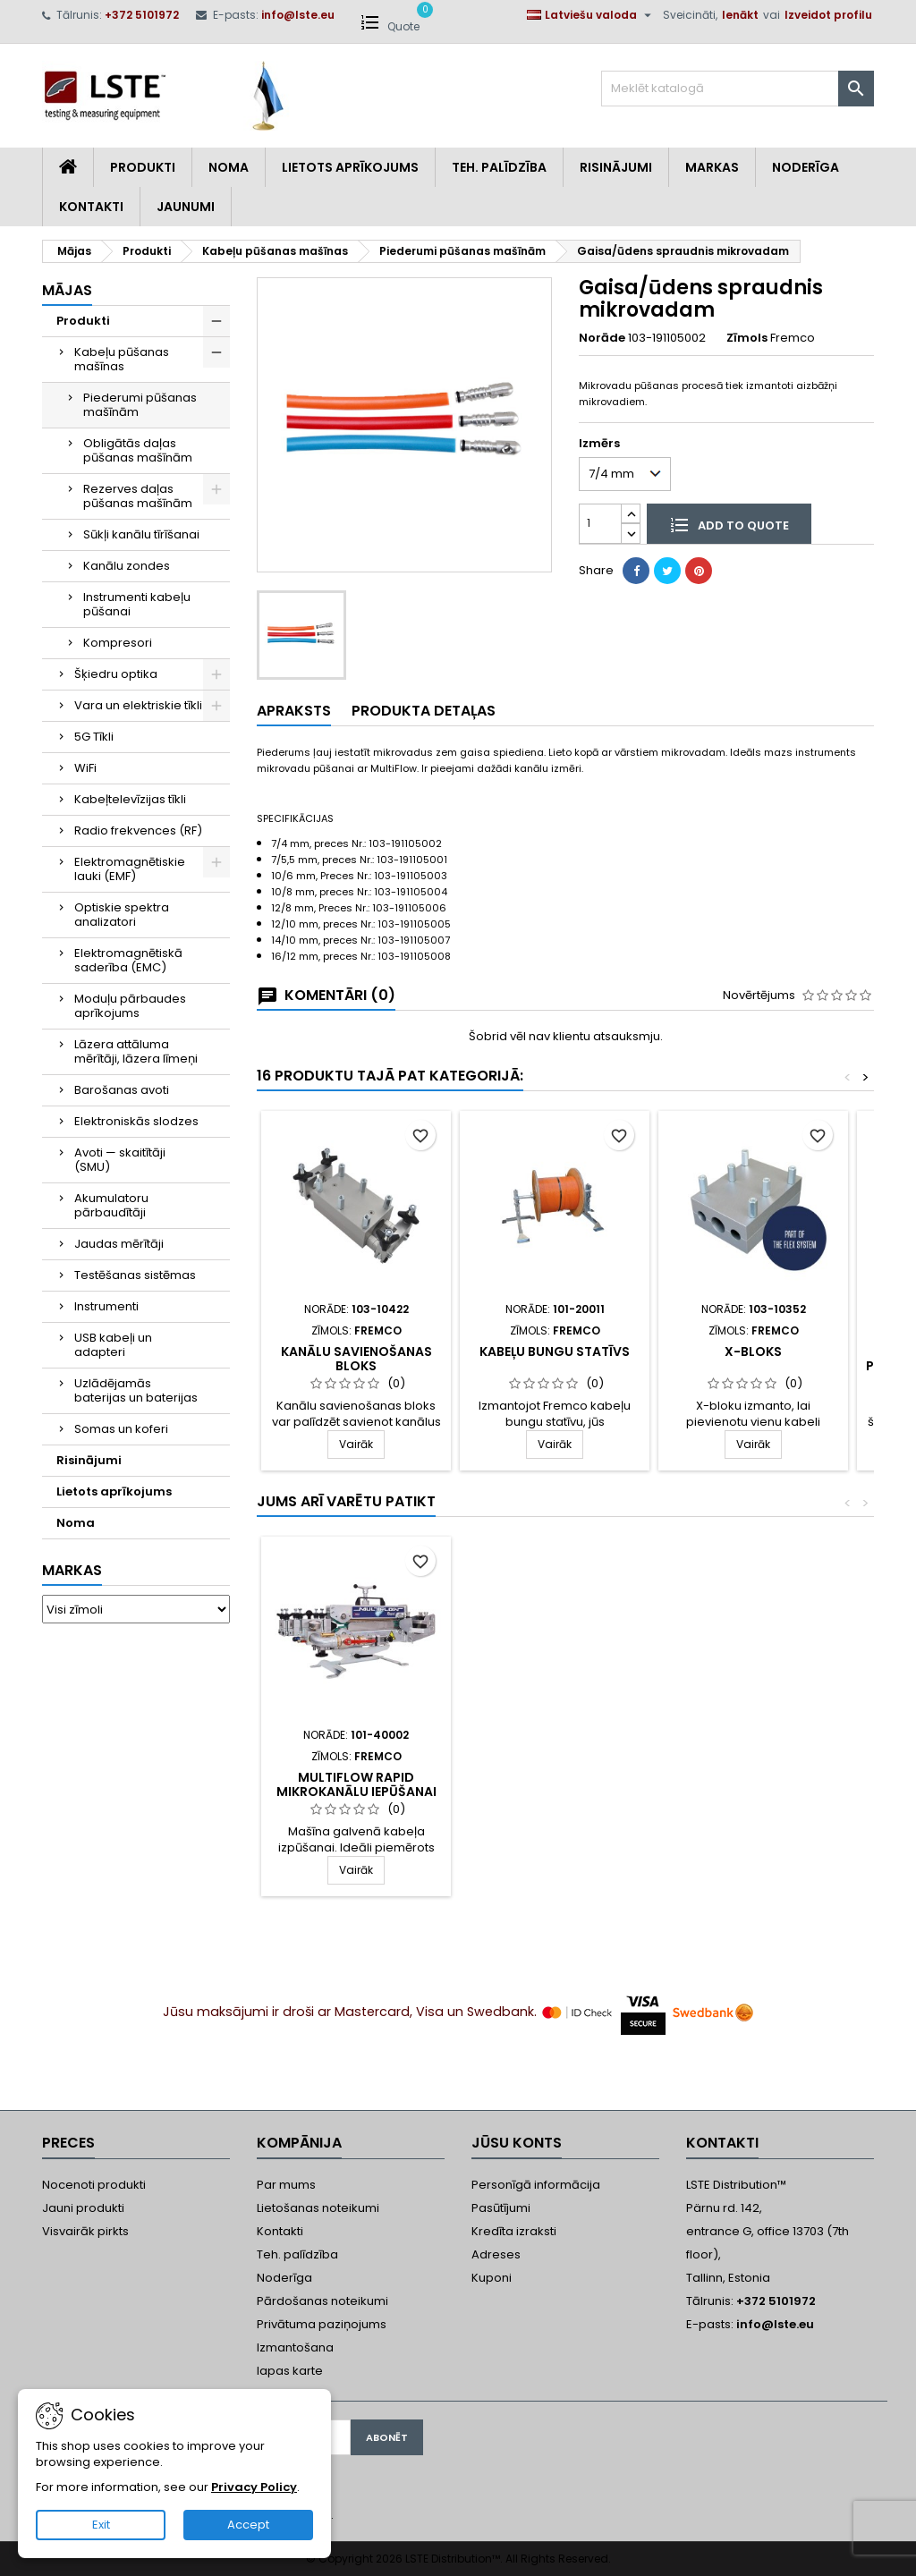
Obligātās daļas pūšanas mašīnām (137, 450)
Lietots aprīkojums (350, 167)
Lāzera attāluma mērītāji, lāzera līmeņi (136, 1051)
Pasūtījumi (500, 2207)
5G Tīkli (94, 736)
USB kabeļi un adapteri (113, 1344)
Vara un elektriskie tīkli (138, 705)
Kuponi (491, 2277)
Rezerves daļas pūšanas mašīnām (137, 496)
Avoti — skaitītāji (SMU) (119, 1159)
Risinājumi (616, 167)
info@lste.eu (298, 14)
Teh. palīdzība (297, 2254)
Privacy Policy (254, 2487)
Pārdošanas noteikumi (322, 2300)
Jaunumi (186, 207)
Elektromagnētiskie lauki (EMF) (129, 869)
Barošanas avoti (121, 1089)
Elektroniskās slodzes (136, 1121)
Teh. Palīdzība (499, 167)
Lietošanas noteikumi (318, 2207)
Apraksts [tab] (294, 710)
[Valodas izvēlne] (591, 15)
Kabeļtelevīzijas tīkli (130, 799)
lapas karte (290, 2370)
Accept (248, 2524)
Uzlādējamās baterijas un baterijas (136, 1390)
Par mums (286, 2184)
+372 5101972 (142, 14)
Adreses (496, 2254)
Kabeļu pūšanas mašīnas (121, 359)
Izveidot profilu (828, 14)
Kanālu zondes (126, 565)
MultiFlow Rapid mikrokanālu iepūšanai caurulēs (356, 1791)
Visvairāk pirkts (85, 2231)
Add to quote (729, 524)
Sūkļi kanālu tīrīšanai (141, 534)
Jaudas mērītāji (119, 1243)
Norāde (602, 338)
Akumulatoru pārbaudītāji (111, 1205)
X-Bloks (753, 1351)
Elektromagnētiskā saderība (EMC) (128, 960)
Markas (712, 167)
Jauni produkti (83, 2207)
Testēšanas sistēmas (135, 1275)
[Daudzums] (600, 524)
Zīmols (747, 338)
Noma (228, 167)
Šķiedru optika (115, 673)
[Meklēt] (737, 88)
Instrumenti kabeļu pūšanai (137, 604)
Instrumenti (106, 1306)
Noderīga (805, 167)
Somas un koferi (121, 1428)
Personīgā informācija (535, 2184)
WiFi (85, 767)
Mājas (67, 290)
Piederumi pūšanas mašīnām (140, 404)
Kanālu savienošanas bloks (356, 1359)
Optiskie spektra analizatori (121, 914)
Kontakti (91, 207)
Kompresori (117, 642)
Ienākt (740, 14)
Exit (101, 2524)
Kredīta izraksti (513, 2231)
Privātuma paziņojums (321, 2324)
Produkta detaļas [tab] (424, 710)
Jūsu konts (516, 2142)
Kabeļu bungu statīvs (554, 1351)
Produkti (142, 167)
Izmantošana (295, 2347)
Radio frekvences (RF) (138, 830)
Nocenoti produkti (94, 2184)
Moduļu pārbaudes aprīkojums (130, 1005)
